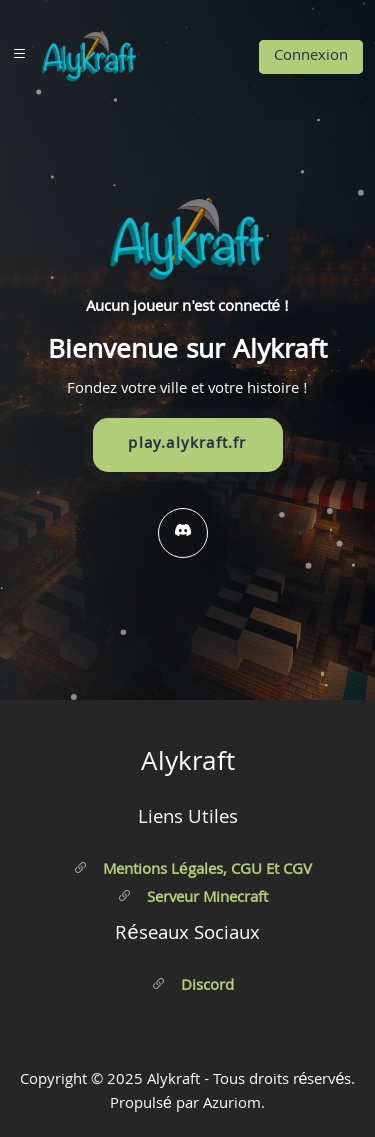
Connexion (311, 57)
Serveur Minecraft (192, 899)
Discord (192, 987)
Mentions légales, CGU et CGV (192, 871)
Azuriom (232, 1105)
